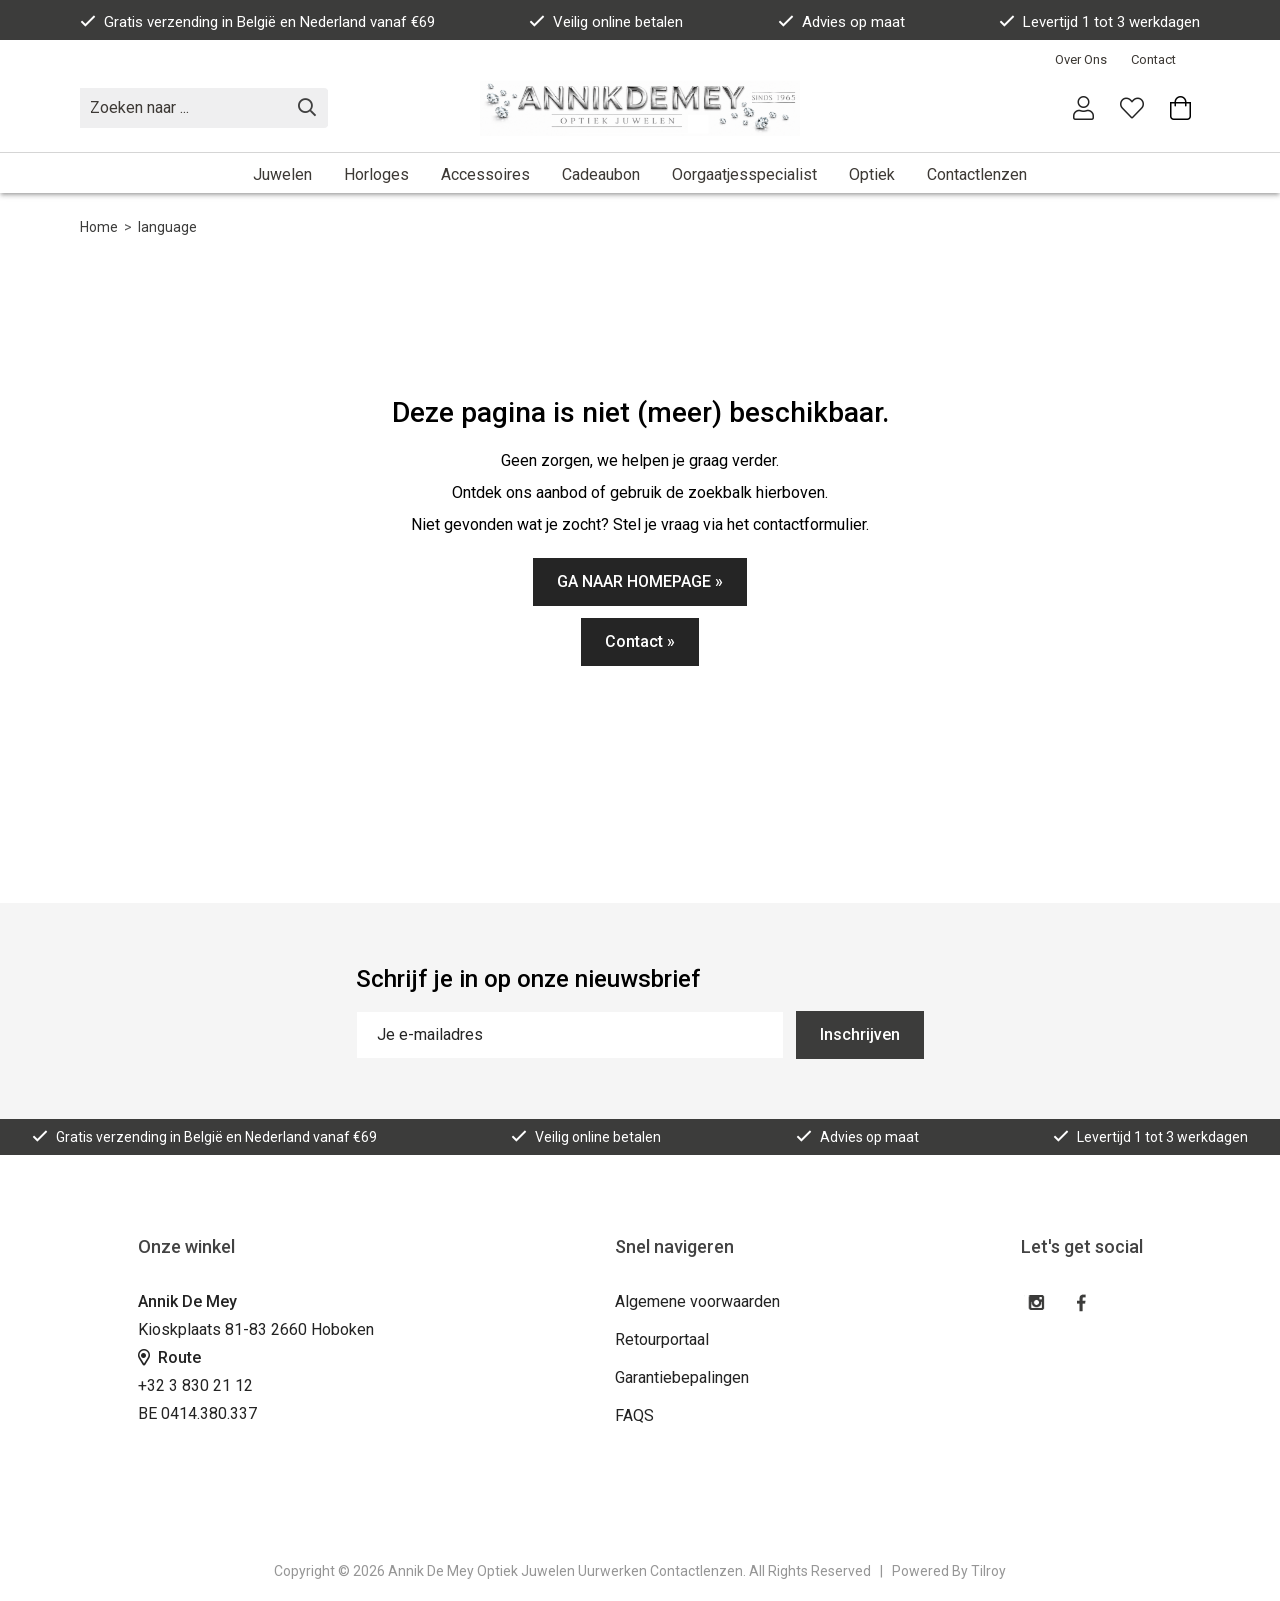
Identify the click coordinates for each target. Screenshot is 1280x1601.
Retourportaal (662, 1339)
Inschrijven (860, 1034)
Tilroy (988, 1571)
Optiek (872, 174)
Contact (1153, 59)
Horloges (376, 174)
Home (99, 227)
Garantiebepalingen (682, 1377)
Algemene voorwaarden (697, 1301)
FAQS (634, 1415)
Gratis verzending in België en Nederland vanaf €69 (257, 22)
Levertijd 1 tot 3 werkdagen (1099, 22)
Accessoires (485, 174)
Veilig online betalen (606, 22)
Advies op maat (841, 22)
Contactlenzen (977, 174)
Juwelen (282, 174)
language (167, 227)
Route (169, 1357)
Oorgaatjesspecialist (744, 174)
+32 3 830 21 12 (195, 1385)
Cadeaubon (601, 174)
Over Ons (1081, 59)
